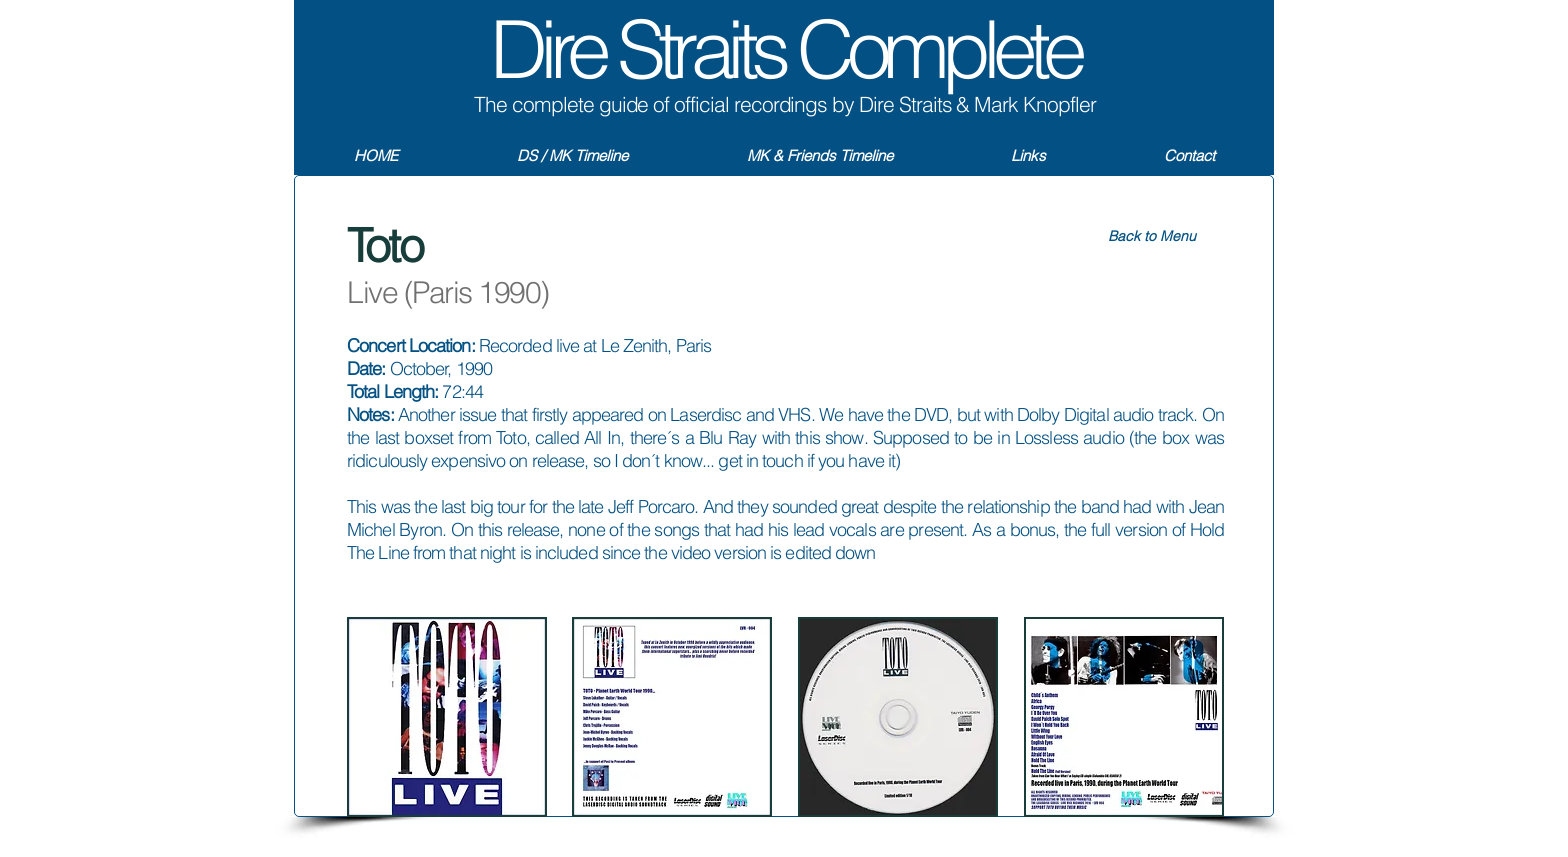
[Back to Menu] (1152, 237)
